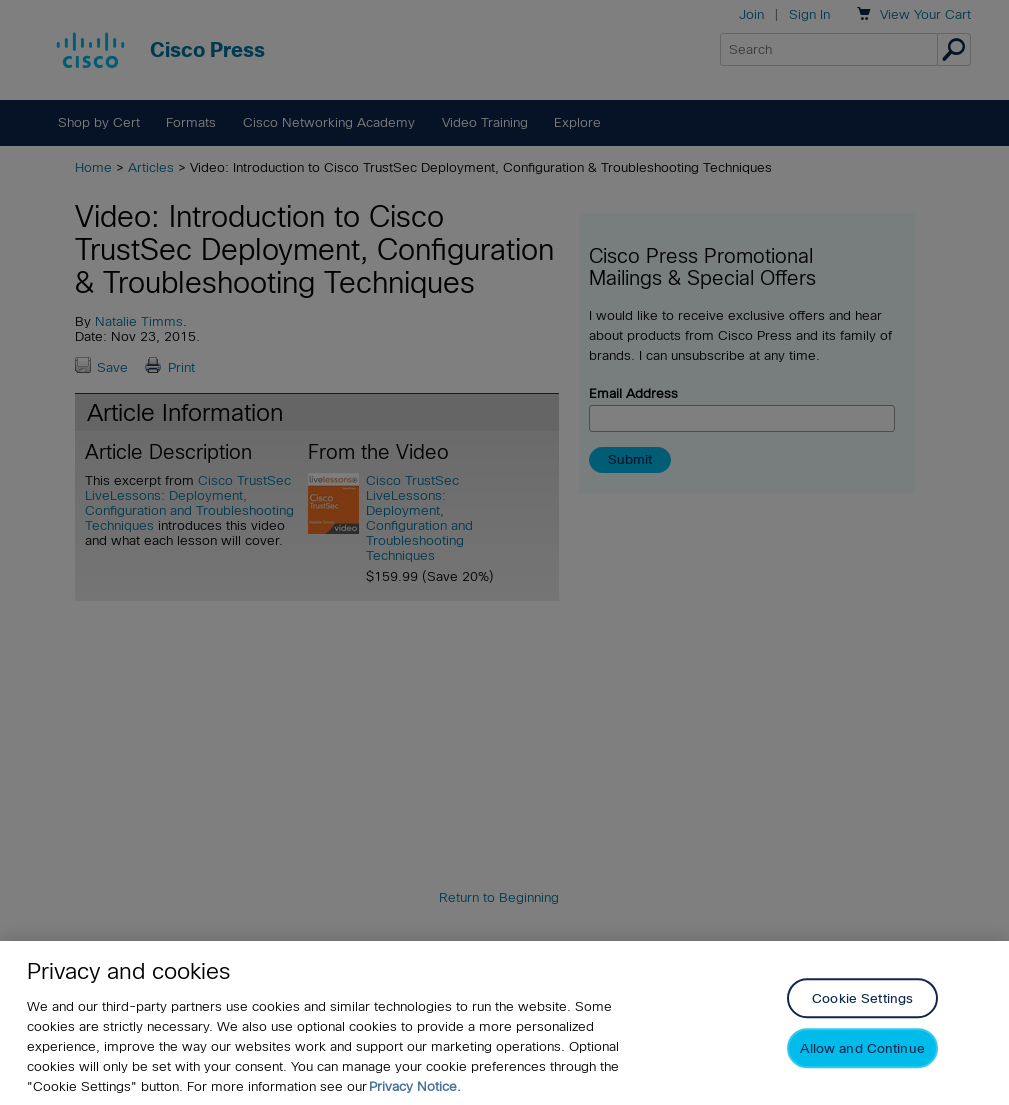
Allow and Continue (862, 1049)
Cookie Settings (862, 999)
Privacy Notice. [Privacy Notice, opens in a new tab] (415, 1086)
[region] (504, 1023)
